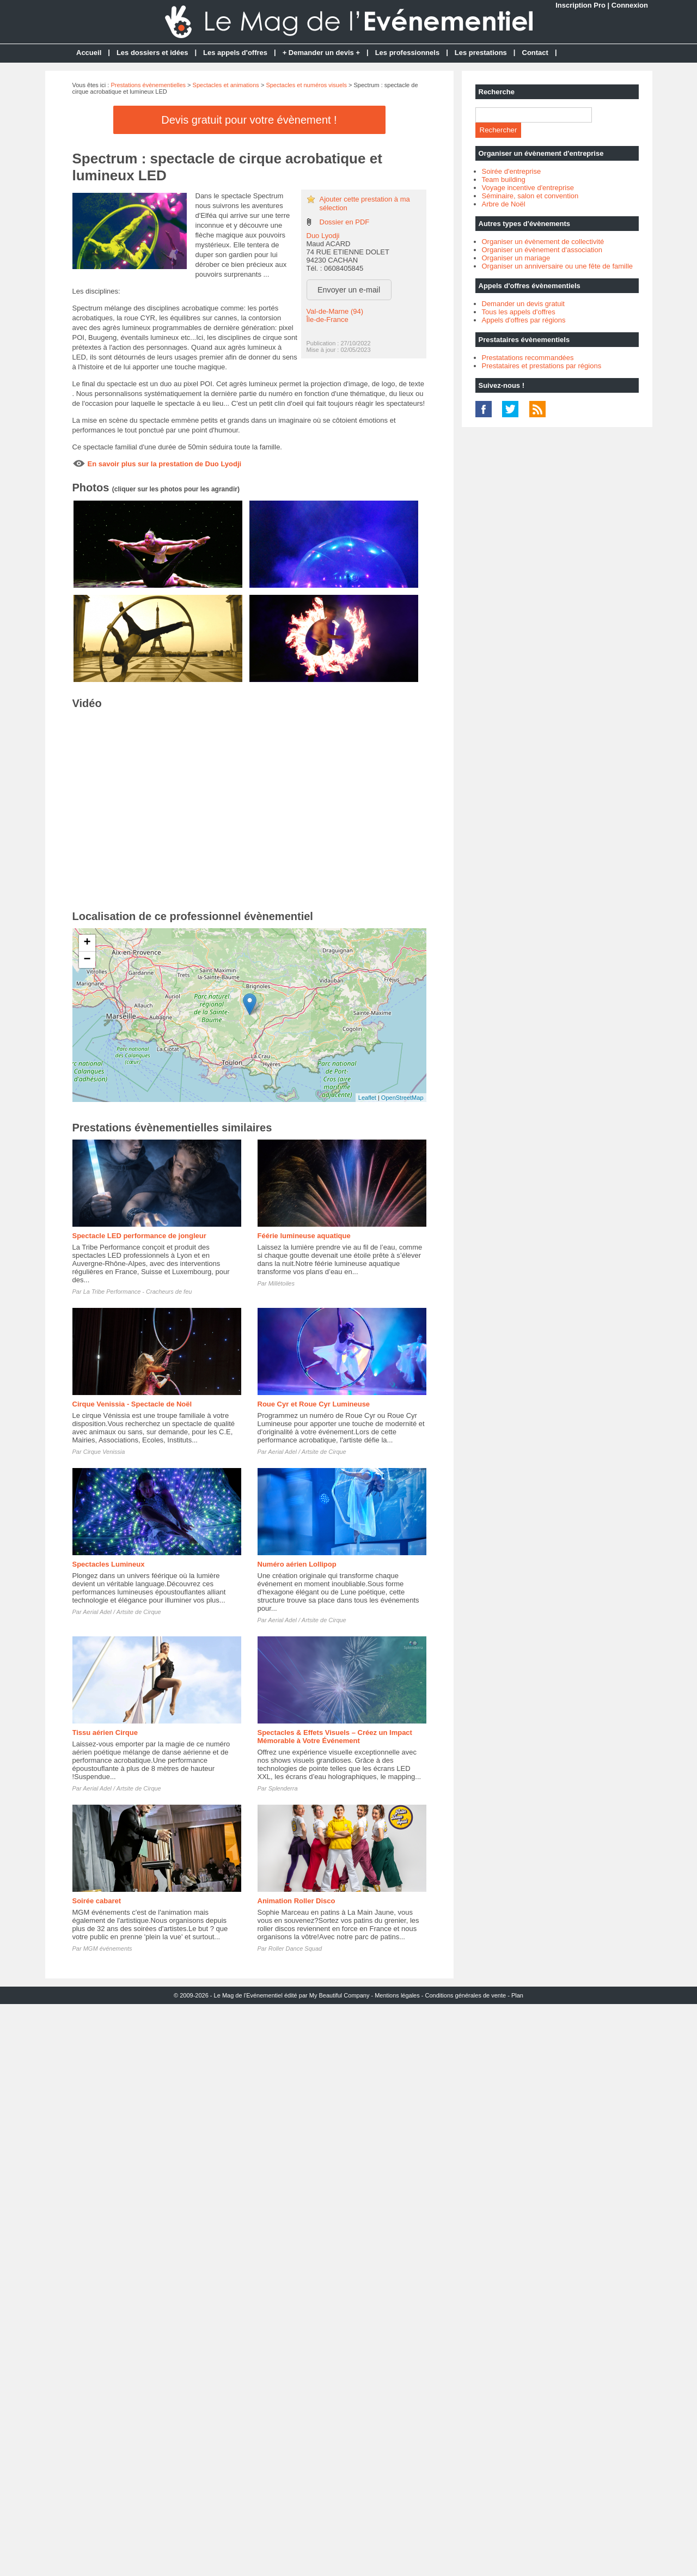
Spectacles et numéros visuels (306, 85)
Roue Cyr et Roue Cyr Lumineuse (314, 1404)
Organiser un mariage (516, 258)
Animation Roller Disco (296, 1901)
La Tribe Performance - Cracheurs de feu (137, 1291)
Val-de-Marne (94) (335, 311)
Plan (517, 1995)
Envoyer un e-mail (348, 289)
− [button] (86, 960)
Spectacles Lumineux (108, 1564)
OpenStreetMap (402, 1097)
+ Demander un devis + (321, 52)
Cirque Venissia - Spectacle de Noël (132, 1404)
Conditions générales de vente (465, 1995)
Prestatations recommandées (528, 358)
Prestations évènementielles (148, 85)
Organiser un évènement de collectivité (543, 241)
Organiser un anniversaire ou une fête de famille (557, 266)
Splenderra (283, 1788)
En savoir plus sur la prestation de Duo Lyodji (165, 464)
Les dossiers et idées (152, 52)
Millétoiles (281, 1283)
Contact (535, 52)
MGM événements (107, 1948)
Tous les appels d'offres (518, 312)
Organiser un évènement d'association (542, 250)
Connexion (630, 5)
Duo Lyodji (323, 236)
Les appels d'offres (235, 52)
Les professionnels (407, 52)
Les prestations (481, 52)
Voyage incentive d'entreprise (528, 188)
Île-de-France (327, 319)
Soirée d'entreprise (511, 171)
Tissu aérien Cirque (105, 1732)
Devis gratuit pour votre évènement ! (249, 120)
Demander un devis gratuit (523, 304)
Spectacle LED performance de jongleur (139, 1236)
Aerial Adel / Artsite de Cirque (307, 1451)
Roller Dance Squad (295, 1948)
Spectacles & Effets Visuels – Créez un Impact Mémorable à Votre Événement (335, 1736)
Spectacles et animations (226, 85)
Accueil (88, 52)
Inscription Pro (580, 5)
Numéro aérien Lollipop (297, 1564)
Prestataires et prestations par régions (542, 366)
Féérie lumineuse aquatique (304, 1236)
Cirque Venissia (104, 1451)
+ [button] (86, 943)
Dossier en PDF (345, 222)
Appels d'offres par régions (524, 320)
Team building (503, 179)
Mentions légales (397, 1995)
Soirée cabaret (96, 1901)
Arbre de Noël (503, 204)
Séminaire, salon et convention (530, 196)
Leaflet (367, 1097)
